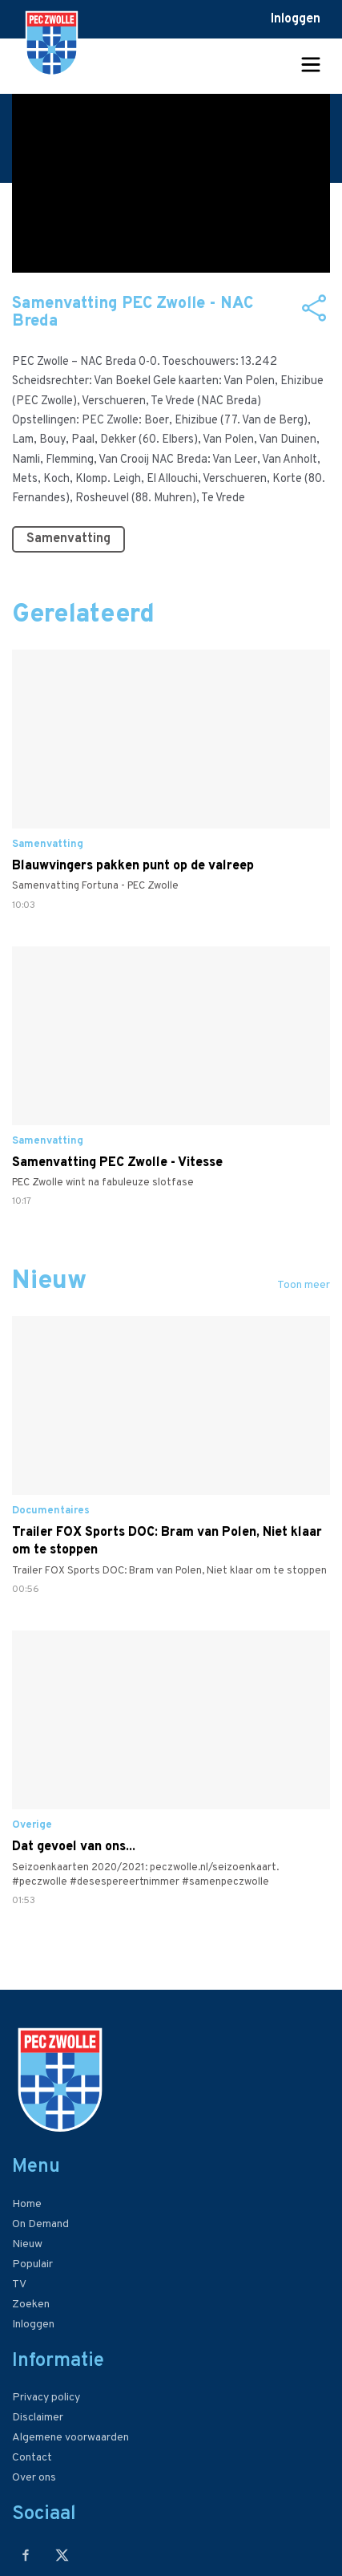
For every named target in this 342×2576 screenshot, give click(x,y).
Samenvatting (68, 539)
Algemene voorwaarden (70, 2437)
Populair (32, 2264)
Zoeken (31, 2304)
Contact (32, 2458)
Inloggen (295, 19)
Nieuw (27, 2244)
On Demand (40, 2224)
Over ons (34, 2478)
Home (27, 2204)
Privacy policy (46, 2397)
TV (19, 2284)
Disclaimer (37, 2417)
